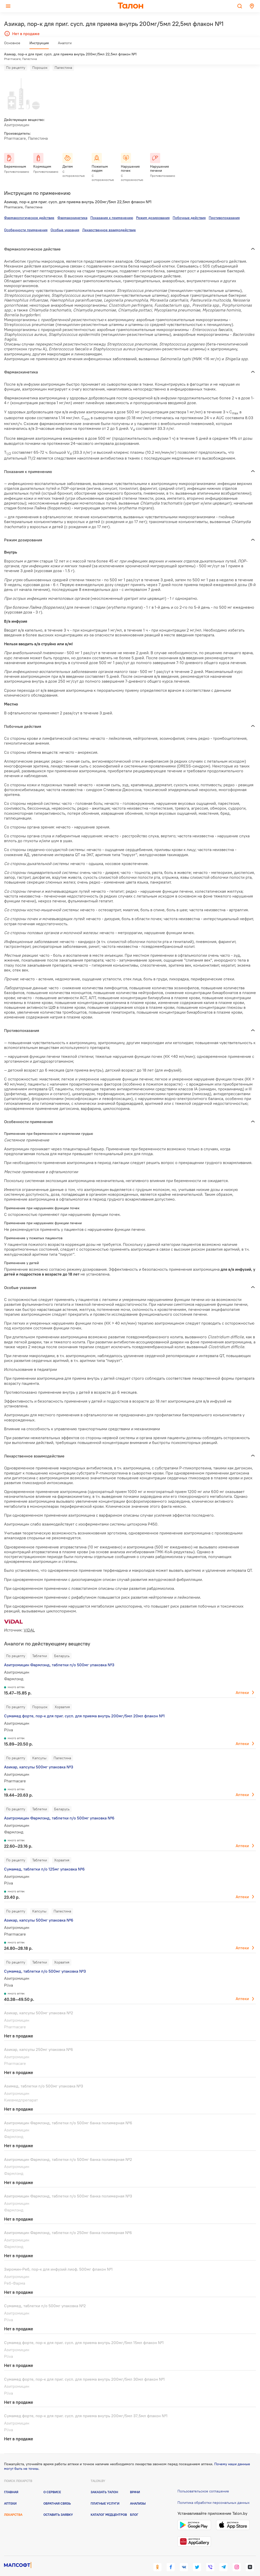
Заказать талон (104, 2482)
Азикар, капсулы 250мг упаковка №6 (38, 2040)
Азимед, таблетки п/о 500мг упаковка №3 (43, 2076)
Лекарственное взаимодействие (109, 220)
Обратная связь (57, 2494)
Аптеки (242, 1682)
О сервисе (52, 2482)
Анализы (138, 2494)
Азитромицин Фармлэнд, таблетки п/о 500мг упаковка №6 (59, 1808)
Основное (12, 45)
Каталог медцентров (109, 2505)
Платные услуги (105, 2494)
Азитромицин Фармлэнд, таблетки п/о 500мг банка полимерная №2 (68, 2150)
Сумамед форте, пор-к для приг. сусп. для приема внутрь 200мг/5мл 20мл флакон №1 (84, 1706)
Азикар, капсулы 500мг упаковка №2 (38, 2003)
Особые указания (65, 220)
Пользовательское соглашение (203, 2481)
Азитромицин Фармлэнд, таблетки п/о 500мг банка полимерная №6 (68, 2113)
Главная (11, 2482)
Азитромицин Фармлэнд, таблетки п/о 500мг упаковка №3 (59, 1655)
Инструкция (39, 45)
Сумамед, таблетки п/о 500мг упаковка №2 (45, 2296)
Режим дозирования (153, 208)
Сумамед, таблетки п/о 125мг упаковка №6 (44, 1859)
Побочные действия (189, 208)
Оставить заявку (58, 2505)
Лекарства (13, 2505)
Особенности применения (25, 220)
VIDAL (29, 1620)
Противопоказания (224, 208)
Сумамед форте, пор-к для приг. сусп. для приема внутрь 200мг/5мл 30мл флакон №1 (84, 2369)
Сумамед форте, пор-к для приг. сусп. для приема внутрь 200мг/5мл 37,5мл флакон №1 (86, 2406)
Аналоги (65, 45)
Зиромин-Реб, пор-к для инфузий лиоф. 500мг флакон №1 (58, 2259)
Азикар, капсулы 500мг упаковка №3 (38, 1757)
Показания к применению (111, 208)
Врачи (135, 2482)
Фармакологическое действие (29, 208)
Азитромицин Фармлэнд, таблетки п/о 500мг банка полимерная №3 (68, 2186)
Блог (134, 2505)
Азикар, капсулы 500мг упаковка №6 (38, 1910)
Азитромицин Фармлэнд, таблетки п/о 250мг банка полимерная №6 (68, 2223)
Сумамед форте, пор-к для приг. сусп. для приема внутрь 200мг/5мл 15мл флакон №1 (84, 2332)
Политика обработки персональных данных (213, 2493)
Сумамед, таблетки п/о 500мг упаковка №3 (45, 1961)
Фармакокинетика (72, 208)
